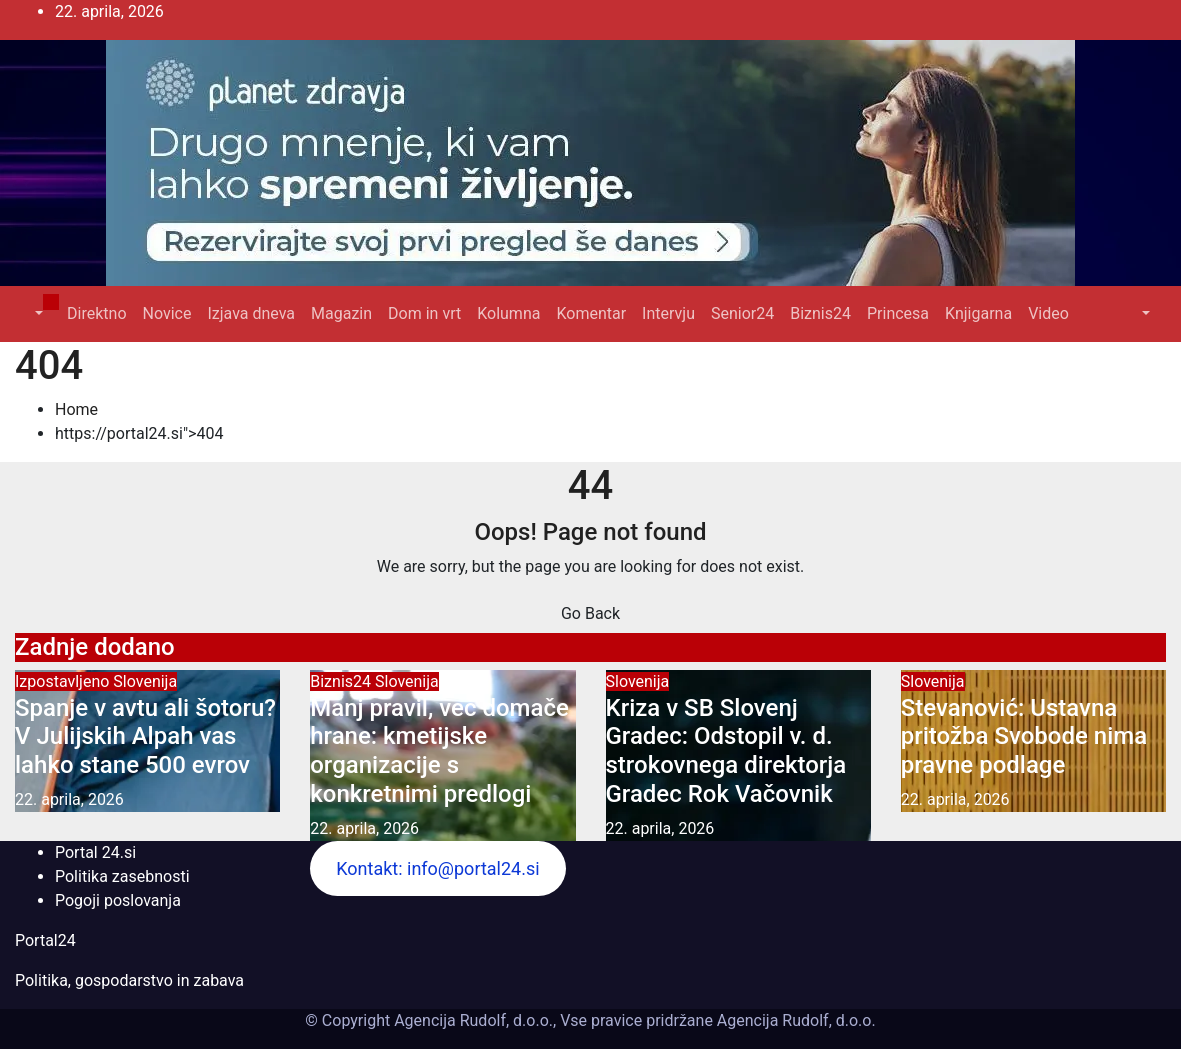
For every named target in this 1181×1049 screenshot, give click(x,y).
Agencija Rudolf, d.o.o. (794, 1020)
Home (76, 409)
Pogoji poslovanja (118, 900)
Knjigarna (978, 313)
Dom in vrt (424, 313)
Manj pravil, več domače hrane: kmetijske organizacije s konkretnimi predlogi (439, 751)
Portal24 (45, 940)
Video (1048, 313)
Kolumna (508, 313)
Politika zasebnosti (122, 876)
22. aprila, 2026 (69, 799)
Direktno (96, 313)
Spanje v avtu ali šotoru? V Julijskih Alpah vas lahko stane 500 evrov (145, 737)
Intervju (668, 313)
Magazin (341, 313)
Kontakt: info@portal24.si (437, 868)
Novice (167, 313)
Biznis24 (820, 313)
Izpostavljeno (64, 681)
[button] (37, 313)
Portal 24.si (95, 852)
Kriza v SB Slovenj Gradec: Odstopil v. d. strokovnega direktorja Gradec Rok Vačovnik (726, 751)
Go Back (590, 613)
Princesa (898, 313)
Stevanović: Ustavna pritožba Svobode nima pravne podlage (1024, 737)
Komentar (591, 313)
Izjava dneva (251, 313)
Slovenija (145, 681)
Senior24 (742, 313)
